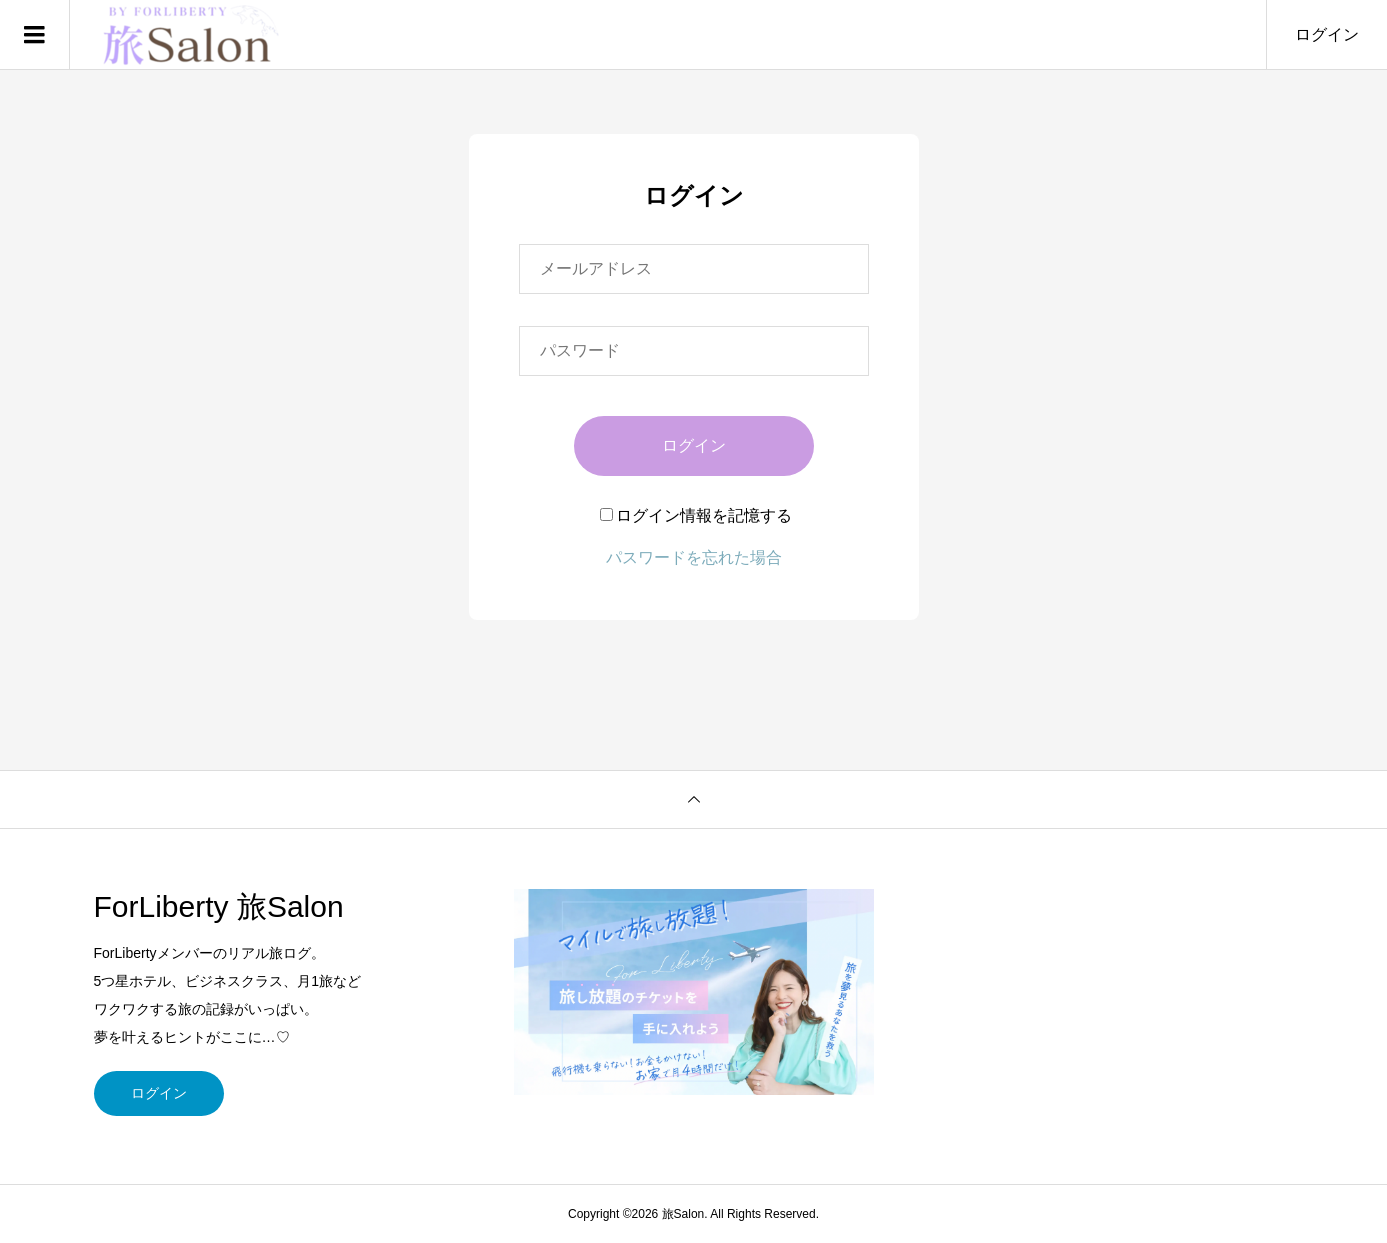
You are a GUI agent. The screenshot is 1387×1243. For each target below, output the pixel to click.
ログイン (1327, 34)
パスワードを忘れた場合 (694, 557)
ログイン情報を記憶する (696, 515)
